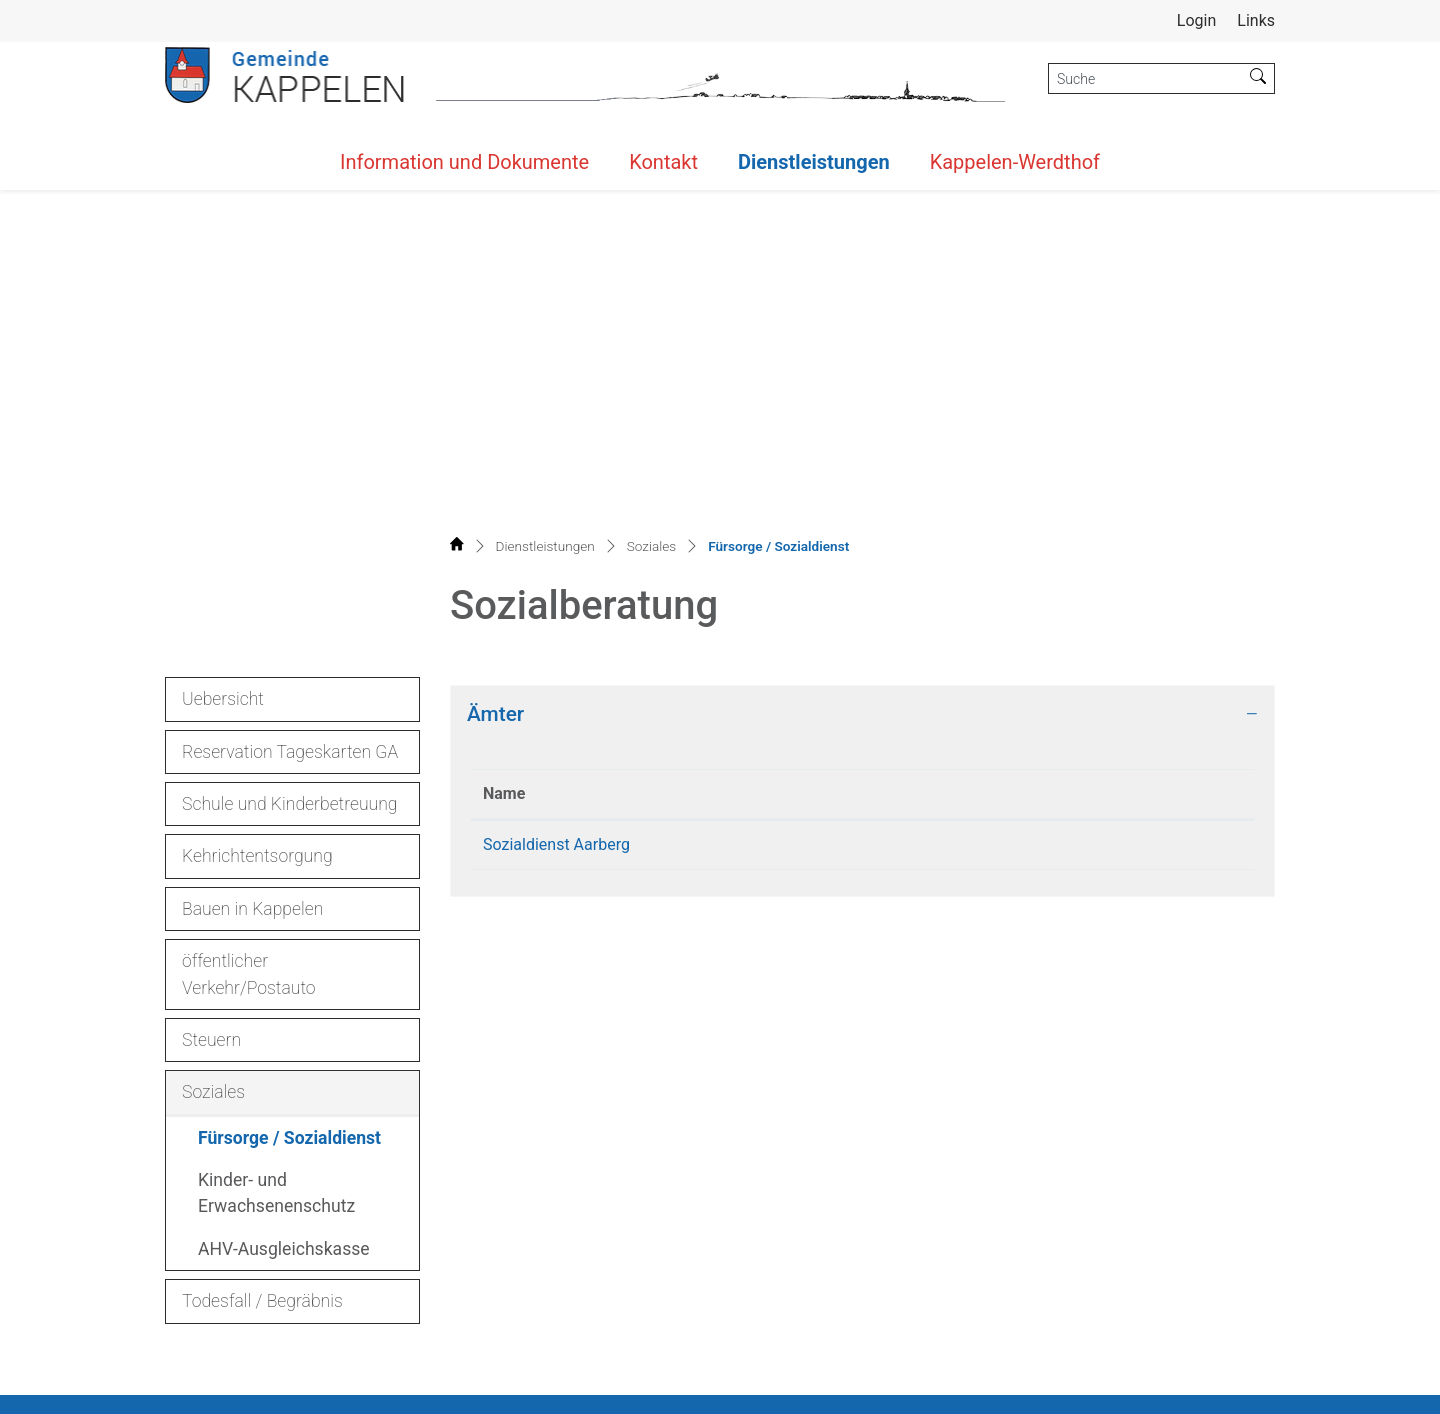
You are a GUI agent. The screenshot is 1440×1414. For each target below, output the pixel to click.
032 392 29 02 (247, 1270)
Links (1256, 20)
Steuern (211, 664)
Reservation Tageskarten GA (290, 376)
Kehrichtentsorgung (257, 480)
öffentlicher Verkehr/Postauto (249, 598)
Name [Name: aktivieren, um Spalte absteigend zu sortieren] (504, 417)
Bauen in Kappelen (252, 533)
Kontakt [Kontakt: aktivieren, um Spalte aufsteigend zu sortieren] (971, 417)
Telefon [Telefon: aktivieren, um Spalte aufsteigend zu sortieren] (775, 417)
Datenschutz (1127, 1384)
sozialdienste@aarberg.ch (1035, 468)
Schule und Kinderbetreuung (290, 428)
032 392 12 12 (273, 1246)
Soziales (213, 716)
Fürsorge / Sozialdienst (289, 767)
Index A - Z (1026, 1384)
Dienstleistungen (814, 162)
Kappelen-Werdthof (1015, 162)
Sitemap (941, 1384)
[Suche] (1145, 78)
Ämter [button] (495, 338)
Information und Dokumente (464, 162)
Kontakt (663, 162)
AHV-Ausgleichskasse (284, 873)
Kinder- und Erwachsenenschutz (276, 817)
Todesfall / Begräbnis (262, 925)
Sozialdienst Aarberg (556, 468)
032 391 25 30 (799, 468)
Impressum (1231, 1384)
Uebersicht (223, 323)
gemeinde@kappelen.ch (298, 1294)
